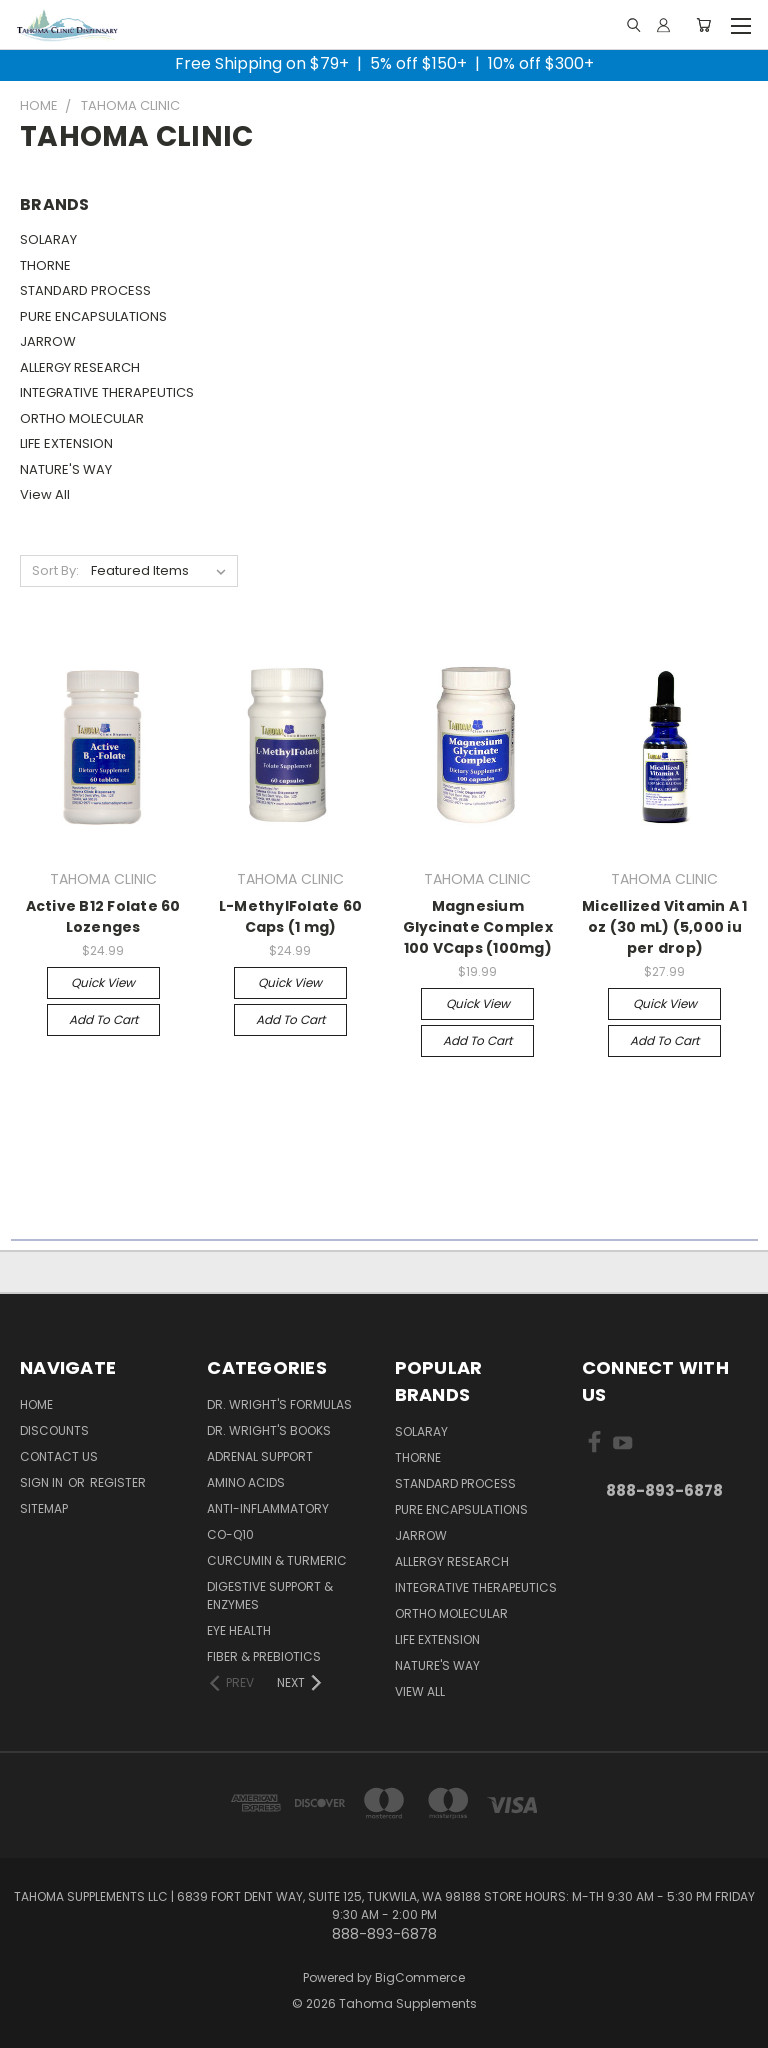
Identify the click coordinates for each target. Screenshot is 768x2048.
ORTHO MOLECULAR (82, 418)
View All (45, 494)
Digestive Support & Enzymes (270, 1595)
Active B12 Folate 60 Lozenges (103, 916)
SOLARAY (48, 239)
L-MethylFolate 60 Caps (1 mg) (290, 916)
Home (36, 1404)
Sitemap (44, 1508)
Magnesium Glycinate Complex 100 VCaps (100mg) (478, 927)
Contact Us (59, 1456)
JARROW (48, 341)
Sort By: (55, 570)
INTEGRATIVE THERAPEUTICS (107, 392)
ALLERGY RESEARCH (80, 367)
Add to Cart (103, 1019)
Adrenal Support (260, 1456)
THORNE (45, 265)
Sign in (43, 1482)
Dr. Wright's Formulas (279, 1404)
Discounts (54, 1430)
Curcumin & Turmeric (277, 1560)
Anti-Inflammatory (268, 1508)
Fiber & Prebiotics (264, 1656)
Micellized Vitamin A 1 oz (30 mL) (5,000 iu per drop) (665, 927)
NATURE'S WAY (66, 469)
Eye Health (239, 1630)
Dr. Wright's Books (269, 1430)
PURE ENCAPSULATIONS (93, 316)
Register (118, 1482)
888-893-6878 (664, 1490)
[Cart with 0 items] (703, 25)
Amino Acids (246, 1482)
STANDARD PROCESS (85, 290)
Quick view (103, 982)
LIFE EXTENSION (66, 443)
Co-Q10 (230, 1534)
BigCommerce (420, 1977)
